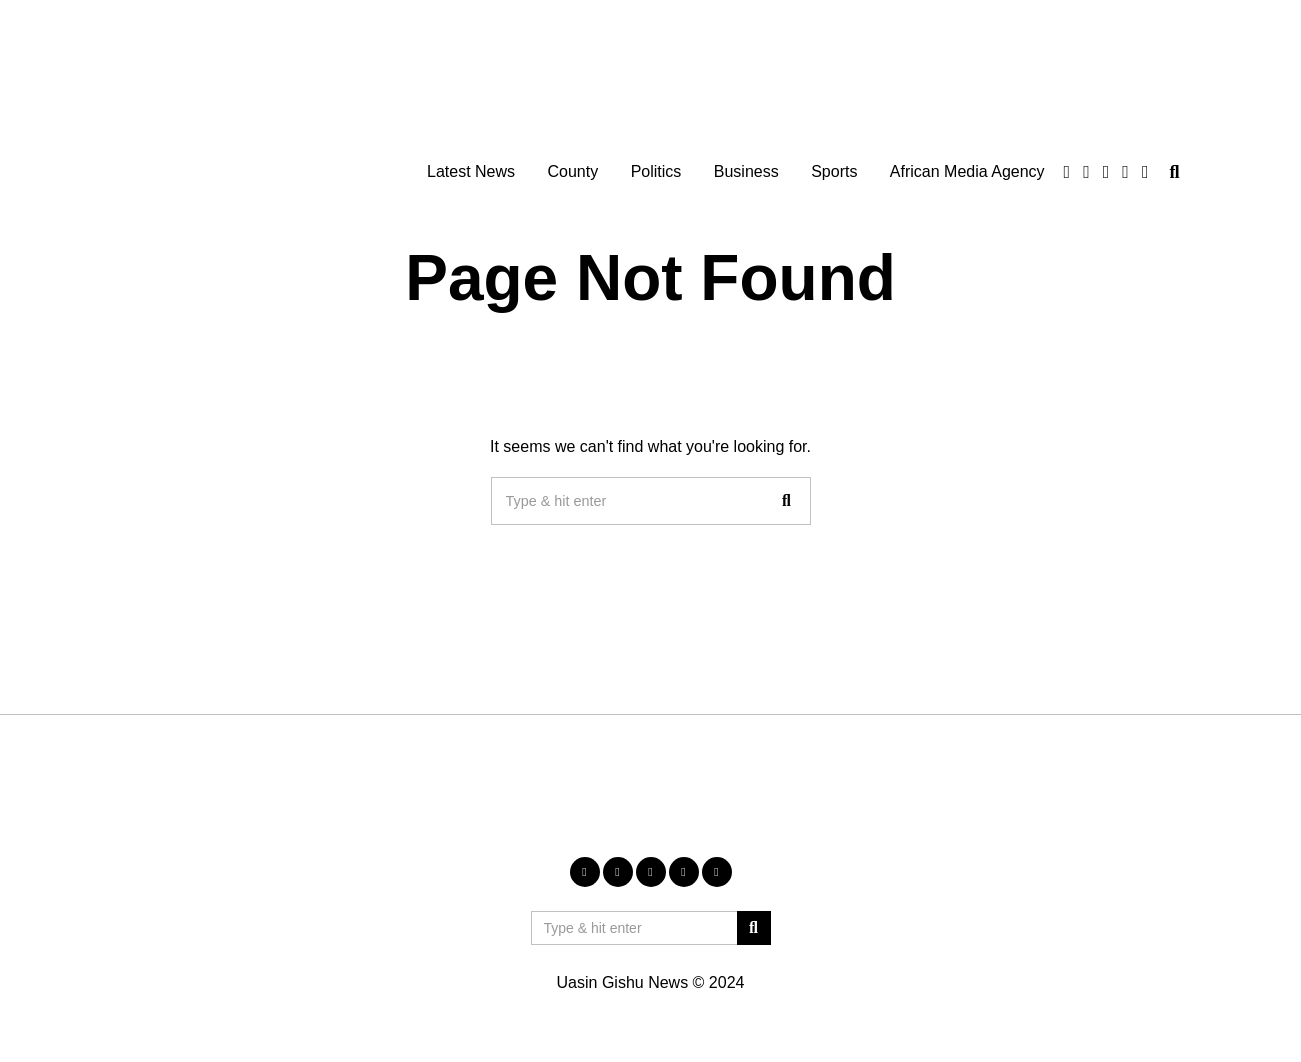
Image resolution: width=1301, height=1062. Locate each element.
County (572, 171)
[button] (787, 501)
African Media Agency (967, 171)
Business (746, 171)
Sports (834, 171)
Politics (656, 171)
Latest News (471, 171)
